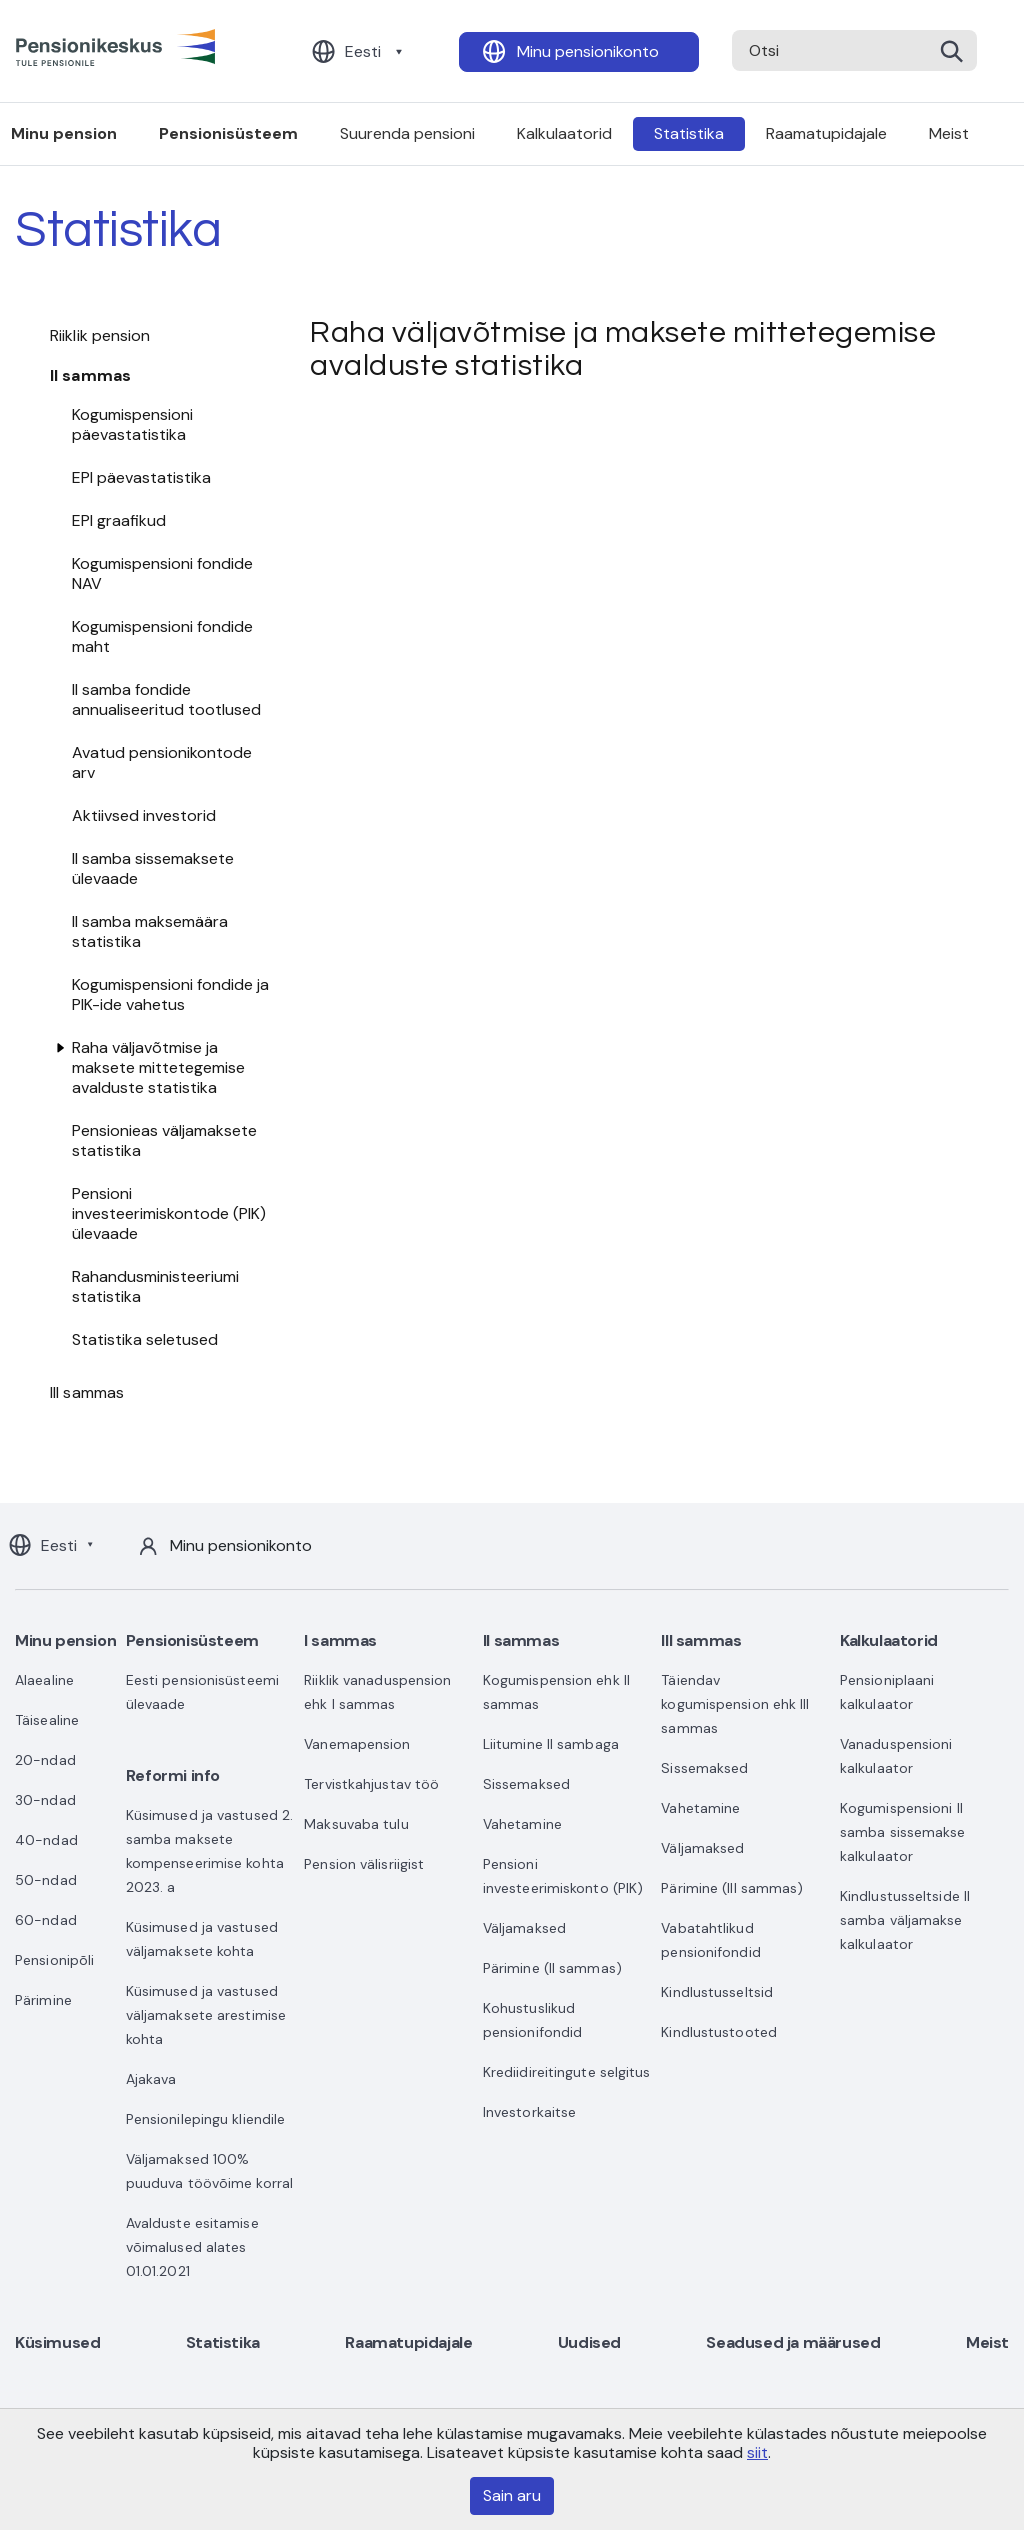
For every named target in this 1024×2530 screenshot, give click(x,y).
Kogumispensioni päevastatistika (132, 424)
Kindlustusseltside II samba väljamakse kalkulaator (905, 1920)
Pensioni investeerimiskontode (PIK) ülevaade (169, 1213)
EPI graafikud (119, 520)
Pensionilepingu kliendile (206, 2119)
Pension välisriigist (364, 1864)
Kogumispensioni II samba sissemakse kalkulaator (903, 1832)
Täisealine (47, 1720)
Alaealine (44, 1680)
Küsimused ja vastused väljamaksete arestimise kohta (206, 2015)
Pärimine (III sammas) (732, 1888)
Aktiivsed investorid (144, 815)
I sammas (340, 1640)
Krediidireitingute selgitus (567, 2072)
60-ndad (46, 1920)
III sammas (87, 1392)
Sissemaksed (526, 1784)
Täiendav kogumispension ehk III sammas (735, 1704)
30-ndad (45, 1800)
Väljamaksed (524, 1928)
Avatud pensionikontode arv (162, 762)
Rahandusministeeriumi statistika (155, 1286)
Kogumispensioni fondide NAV (162, 573)
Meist (949, 133)
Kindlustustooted (719, 2032)
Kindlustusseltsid (717, 1992)
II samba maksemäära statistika (150, 931)
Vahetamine (522, 1824)
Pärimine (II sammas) (552, 1968)
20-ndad (45, 1760)
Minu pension (65, 1640)
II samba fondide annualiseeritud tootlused (166, 699)
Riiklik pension (100, 335)
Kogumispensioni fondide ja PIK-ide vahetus (170, 994)
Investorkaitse (529, 2112)
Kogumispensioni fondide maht (162, 636)
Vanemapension (357, 1744)
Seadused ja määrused (793, 2342)
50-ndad (46, 1880)
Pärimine (43, 2000)
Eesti (363, 51)
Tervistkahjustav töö (371, 1784)
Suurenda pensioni (407, 133)
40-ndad (46, 1840)
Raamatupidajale (826, 133)
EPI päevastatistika (141, 477)
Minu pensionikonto (588, 51)
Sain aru (512, 2495)
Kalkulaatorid (564, 133)
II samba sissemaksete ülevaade (153, 868)
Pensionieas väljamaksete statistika (164, 1140)
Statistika (689, 133)
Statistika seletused (145, 1339)
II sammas (90, 375)
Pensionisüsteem (228, 133)
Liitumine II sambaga (551, 1744)
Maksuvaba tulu (356, 1824)
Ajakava (151, 2079)
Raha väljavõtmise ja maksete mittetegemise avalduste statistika (158, 1067)
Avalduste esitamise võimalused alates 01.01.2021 (192, 2247)
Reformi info (173, 1775)
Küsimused (57, 2342)
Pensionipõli (54, 1960)
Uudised (589, 2342)
